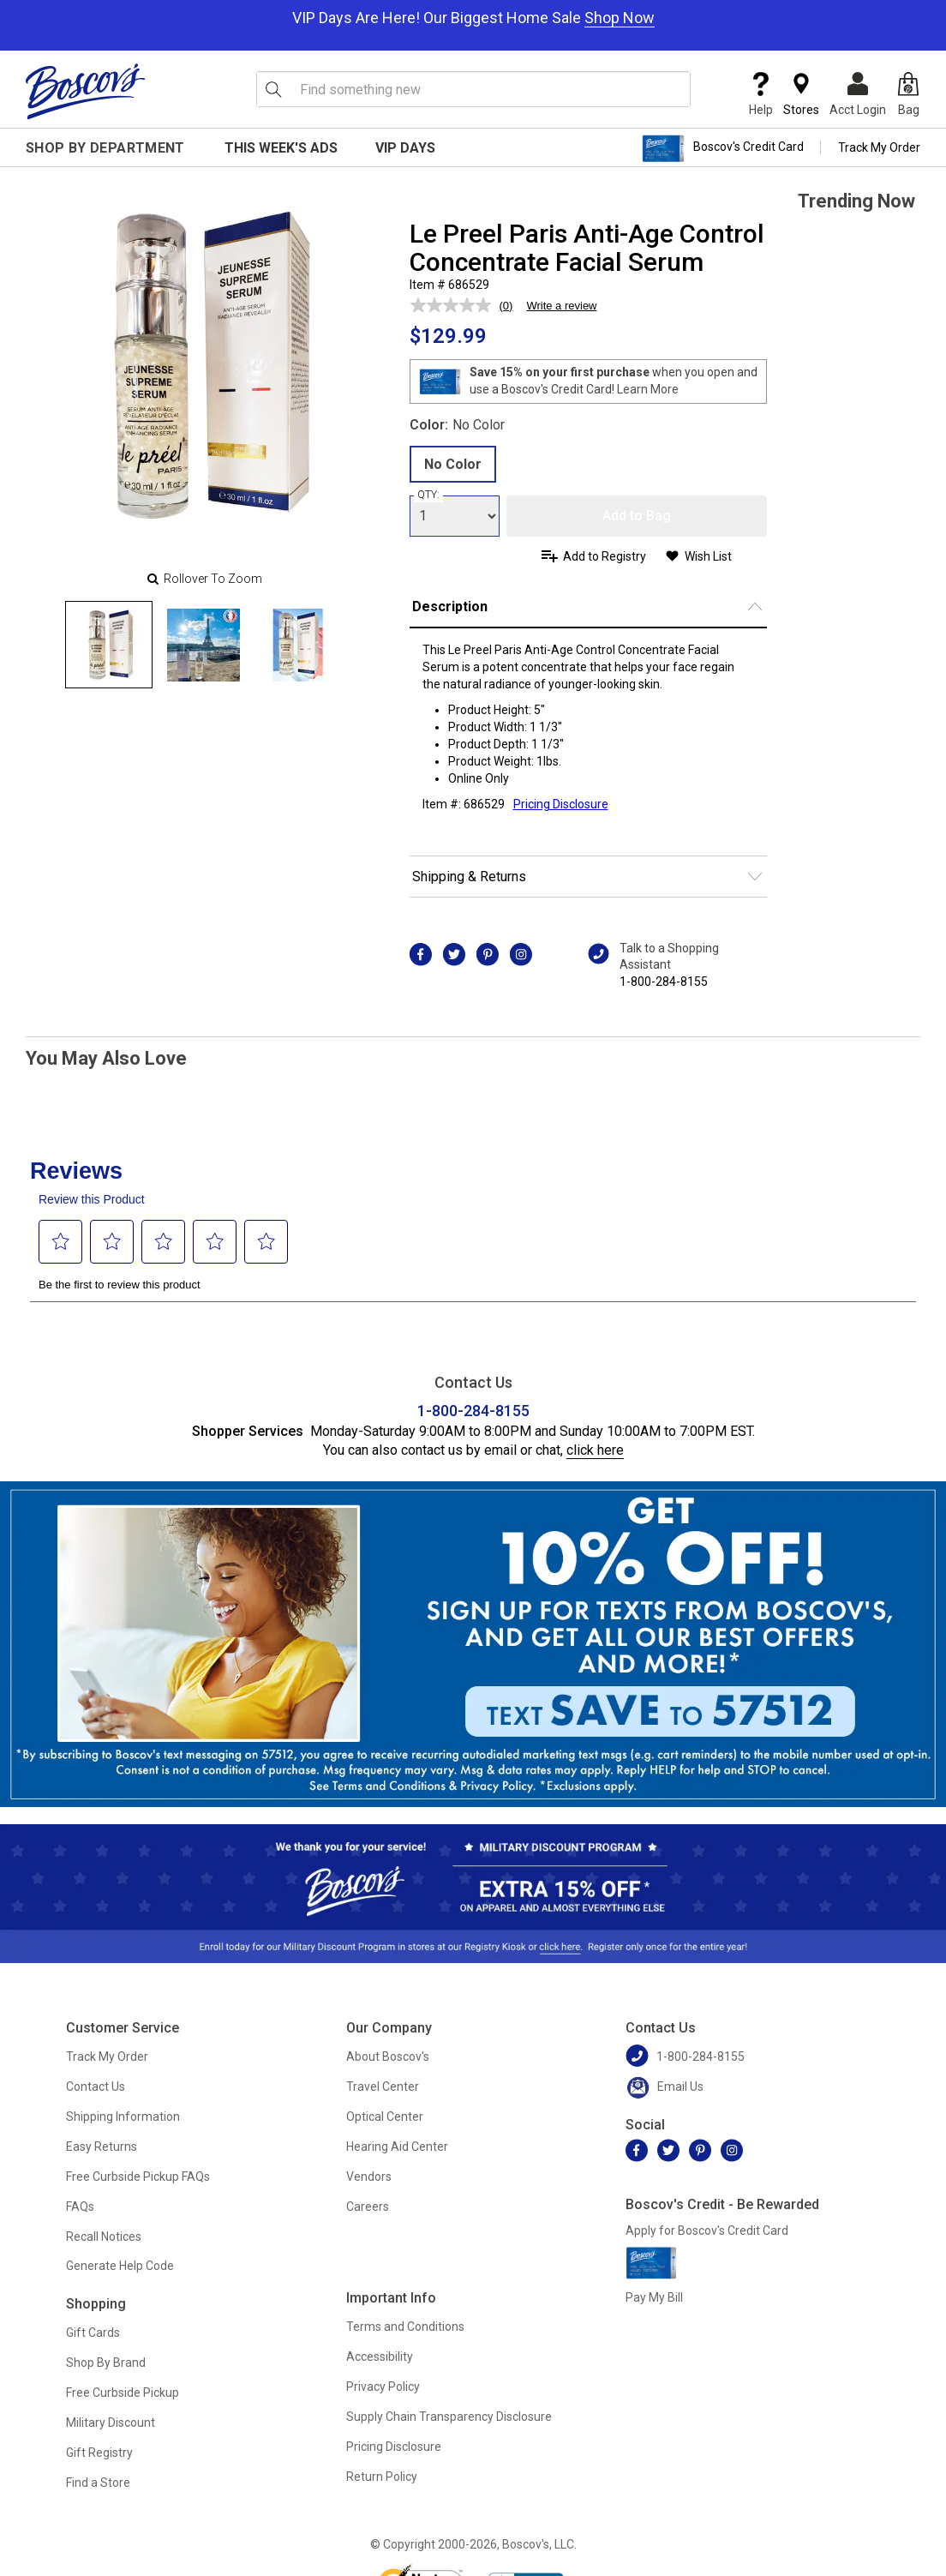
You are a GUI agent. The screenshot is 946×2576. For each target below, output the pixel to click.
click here (595, 1450)
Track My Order (879, 147)
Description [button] (450, 606)
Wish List (708, 556)
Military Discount (110, 2422)
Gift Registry (99, 2452)
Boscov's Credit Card (723, 148)
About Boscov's (387, 2056)
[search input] (473, 89)
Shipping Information (123, 2116)
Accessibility (379, 2356)
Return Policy (381, 2476)
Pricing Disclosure (393, 2446)
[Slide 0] (109, 645)
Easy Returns (101, 2146)
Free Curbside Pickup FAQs (138, 2176)
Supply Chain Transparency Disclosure (449, 2416)
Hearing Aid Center (397, 2146)
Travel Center (382, 2086)
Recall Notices (103, 2236)
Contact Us (95, 2086)
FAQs (80, 2206)
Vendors (369, 2176)
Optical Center (384, 2116)
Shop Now (619, 18)
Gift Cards (93, 2332)
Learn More (648, 389)
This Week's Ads (281, 148)
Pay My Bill (654, 2297)
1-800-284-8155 (664, 981)
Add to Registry (604, 556)
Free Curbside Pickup (122, 2392)
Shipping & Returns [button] (469, 876)
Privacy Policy (383, 2386)
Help (761, 94)
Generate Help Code (120, 2266)
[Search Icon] (273, 89)
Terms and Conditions (405, 2326)
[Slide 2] (297, 644)
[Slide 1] (203, 644)
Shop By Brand (106, 2362)
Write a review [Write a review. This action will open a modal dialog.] (561, 305)
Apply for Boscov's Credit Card (707, 2230)
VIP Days (405, 148)
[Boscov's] (86, 91)
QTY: (428, 495)
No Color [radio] (453, 464)
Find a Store (98, 2482)
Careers (367, 2206)
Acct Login (857, 94)
